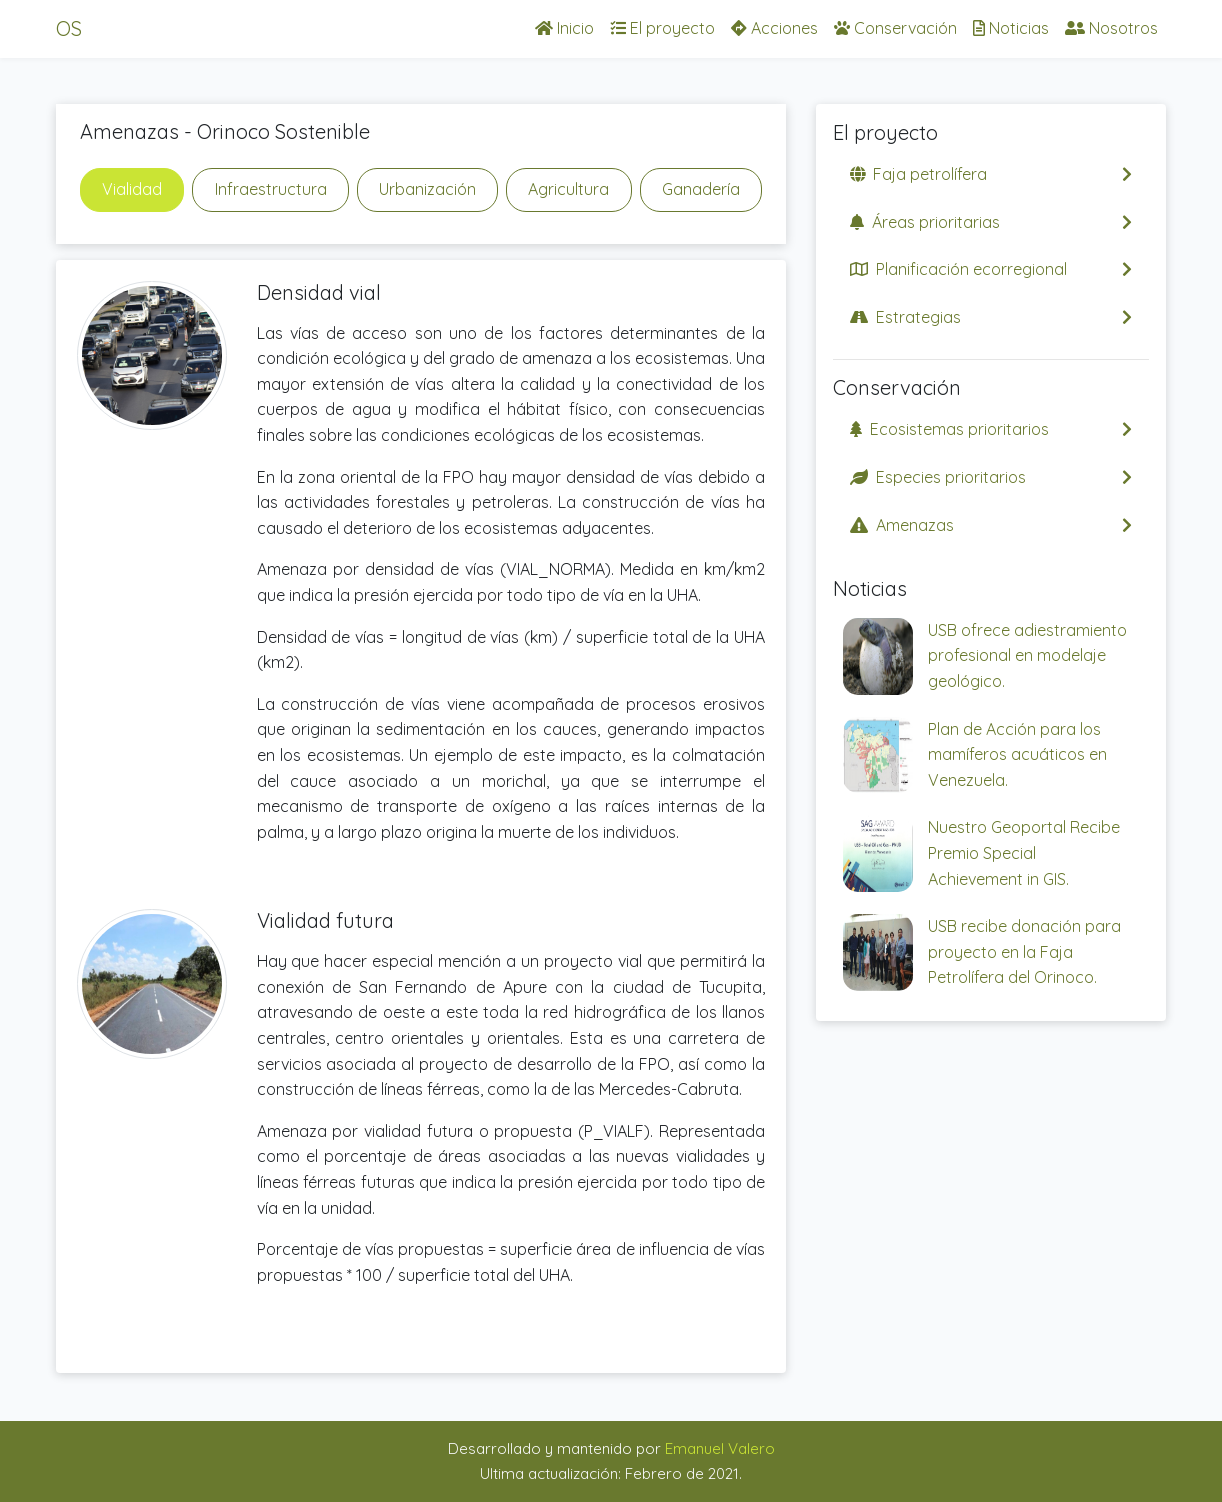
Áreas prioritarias (991, 222)
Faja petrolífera (991, 174)
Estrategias (991, 317)
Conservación (895, 28)
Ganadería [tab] (701, 189)
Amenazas (991, 525)
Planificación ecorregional (991, 269)
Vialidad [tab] (132, 189)
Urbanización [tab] (427, 189)
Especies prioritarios (991, 477)
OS (69, 28)
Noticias (1011, 28)
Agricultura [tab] (568, 189)
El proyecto (662, 28)
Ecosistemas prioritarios (991, 429)
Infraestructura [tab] (271, 189)
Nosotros (1111, 28)
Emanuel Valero (720, 1448)
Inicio (564, 28)
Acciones (774, 28)
